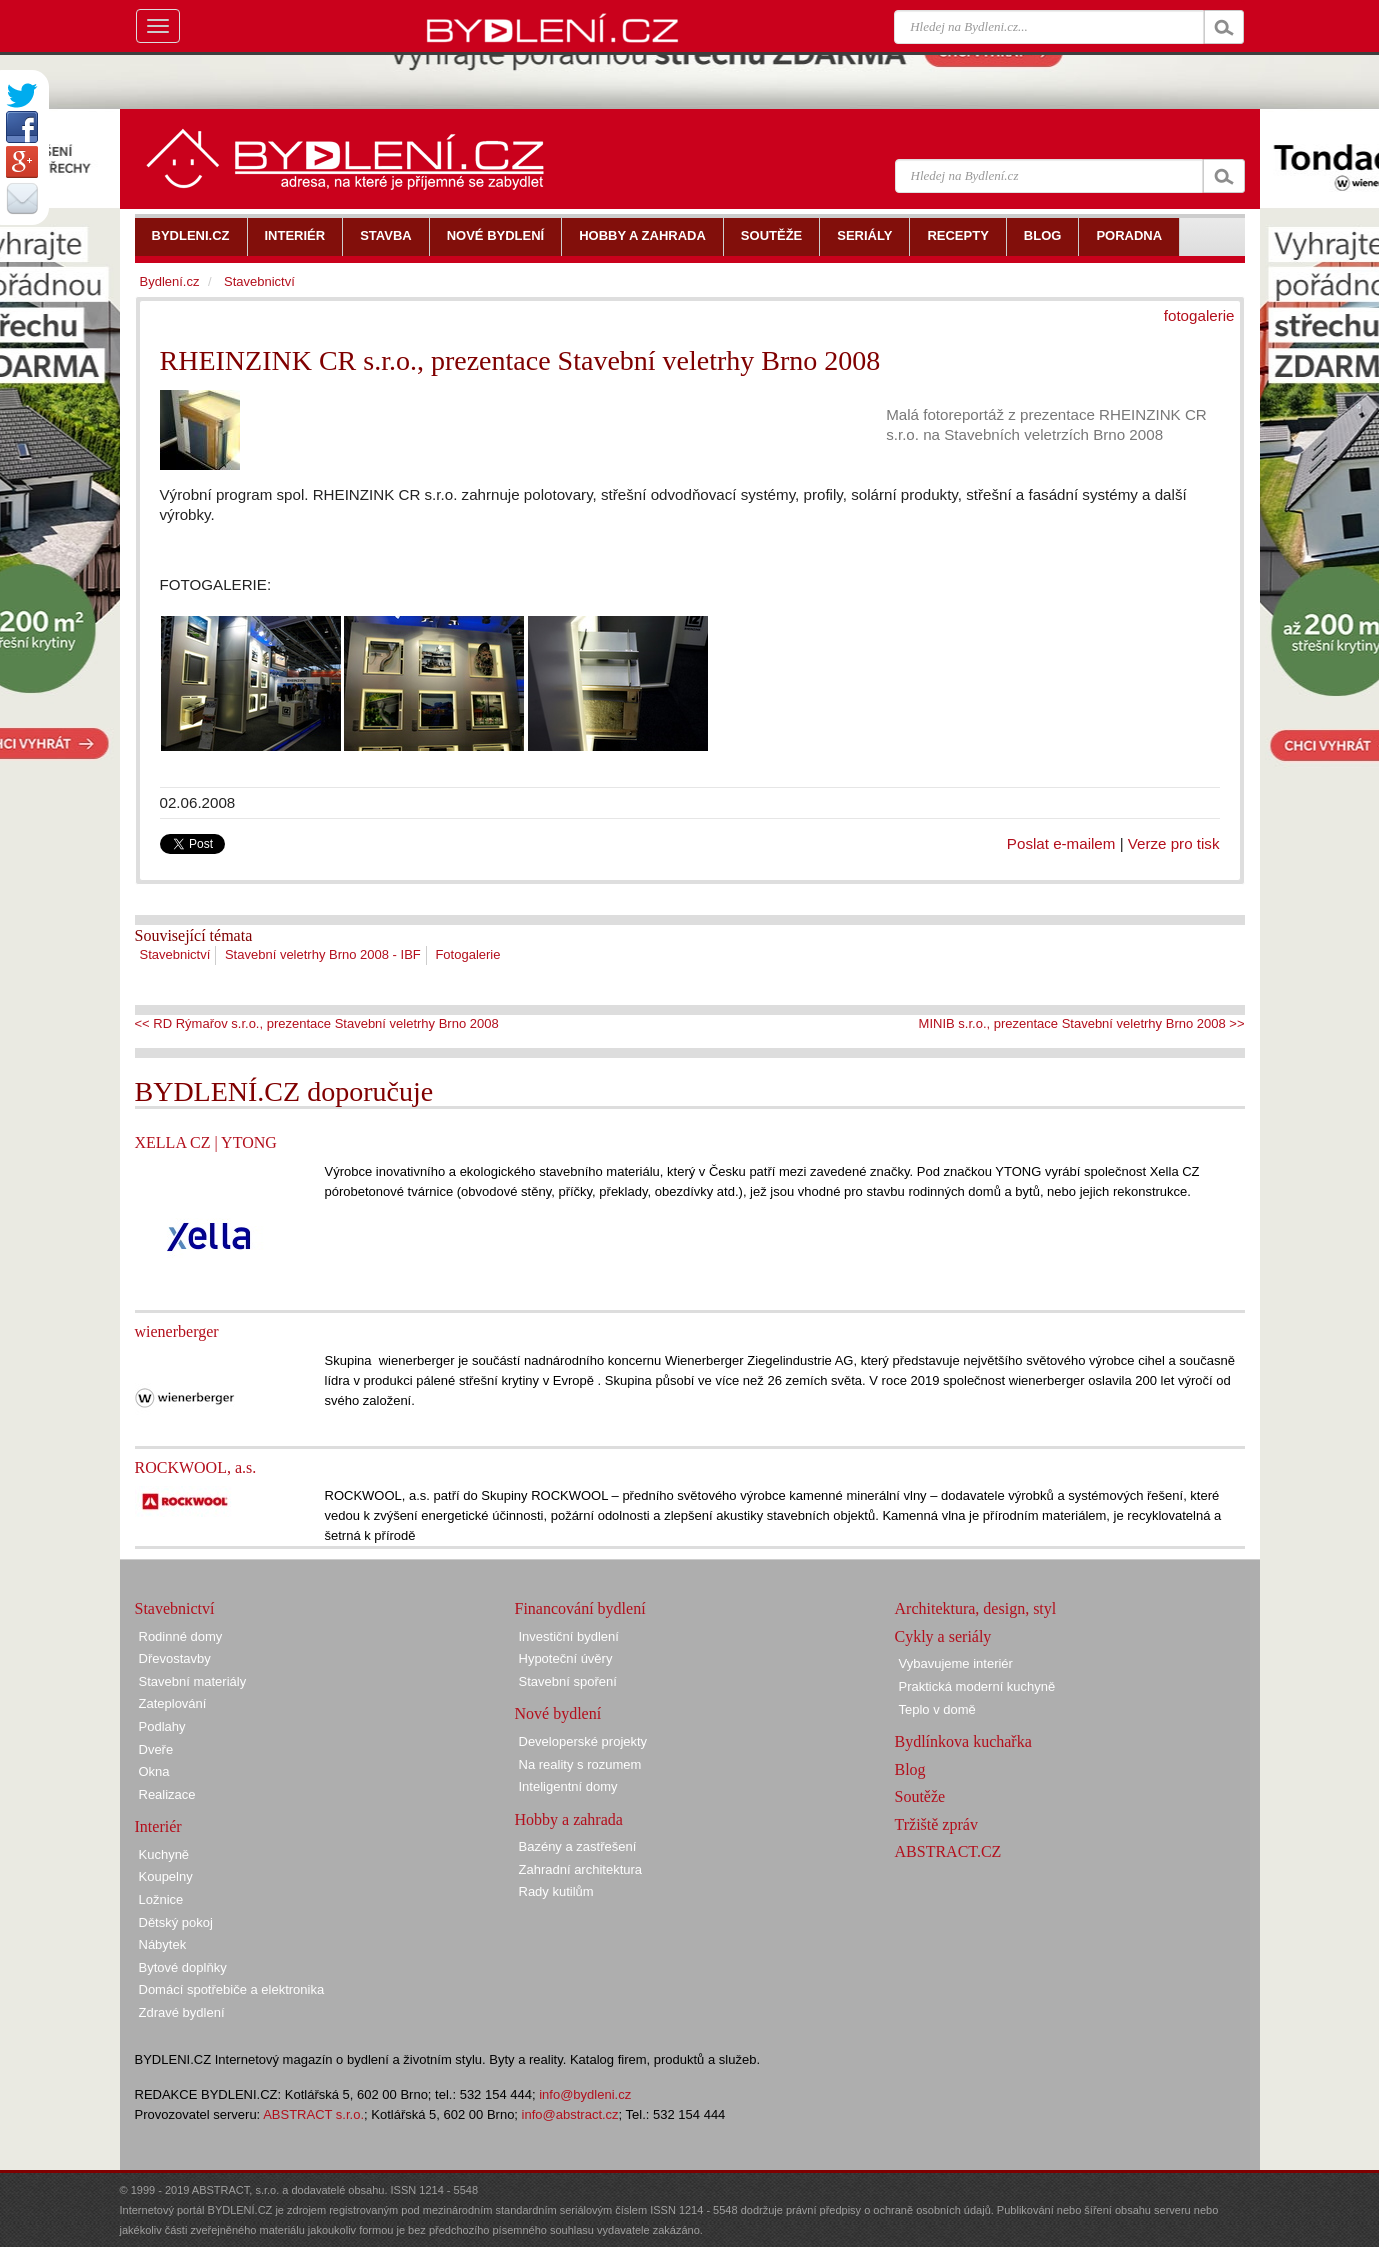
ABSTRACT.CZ (948, 1851)
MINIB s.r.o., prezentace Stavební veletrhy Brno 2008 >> (1082, 1023)
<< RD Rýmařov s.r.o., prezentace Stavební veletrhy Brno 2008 (317, 1023)
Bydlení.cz (170, 281)
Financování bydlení (580, 1608)
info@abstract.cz (570, 2114)
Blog (910, 1769)
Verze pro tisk (1174, 843)
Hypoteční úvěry (566, 1658)
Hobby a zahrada (569, 1819)
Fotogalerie (467, 954)
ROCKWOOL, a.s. (196, 1467)
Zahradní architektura (581, 1869)
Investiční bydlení (569, 1636)
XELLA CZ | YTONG (206, 1142)
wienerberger (177, 1331)
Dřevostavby (175, 1658)
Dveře (156, 1749)
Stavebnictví (175, 954)
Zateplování (173, 1703)
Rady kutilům (556, 1891)
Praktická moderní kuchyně (977, 1686)
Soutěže (920, 1796)
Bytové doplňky (183, 1967)
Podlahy (162, 1726)
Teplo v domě (937, 1709)
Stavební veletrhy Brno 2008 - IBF (323, 954)
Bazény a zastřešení (578, 1846)
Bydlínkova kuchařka (963, 1741)
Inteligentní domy (568, 1786)
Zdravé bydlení (182, 2012)
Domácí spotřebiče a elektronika (232, 1989)
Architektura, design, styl (976, 1608)
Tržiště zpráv (936, 1824)
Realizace (167, 1794)
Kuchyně (164, 1854)
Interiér (158, 1826)
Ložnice (161, 1899)
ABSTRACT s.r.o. (313, 2114)
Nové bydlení (558, 1713)
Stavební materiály (193, 1681)
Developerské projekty (583, 1741)
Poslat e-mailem (1061, 843)
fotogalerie (1199, 315)
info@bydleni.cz (585, 2094)
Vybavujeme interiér (956, 1663)
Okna (154, 1771)
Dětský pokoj (176, 1922)
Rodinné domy (181, 1636)
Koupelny (166, 1876)
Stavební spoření (568, 1681)
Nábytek (163, 1944)
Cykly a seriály (943, 1636)
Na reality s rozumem (580, 1764)
